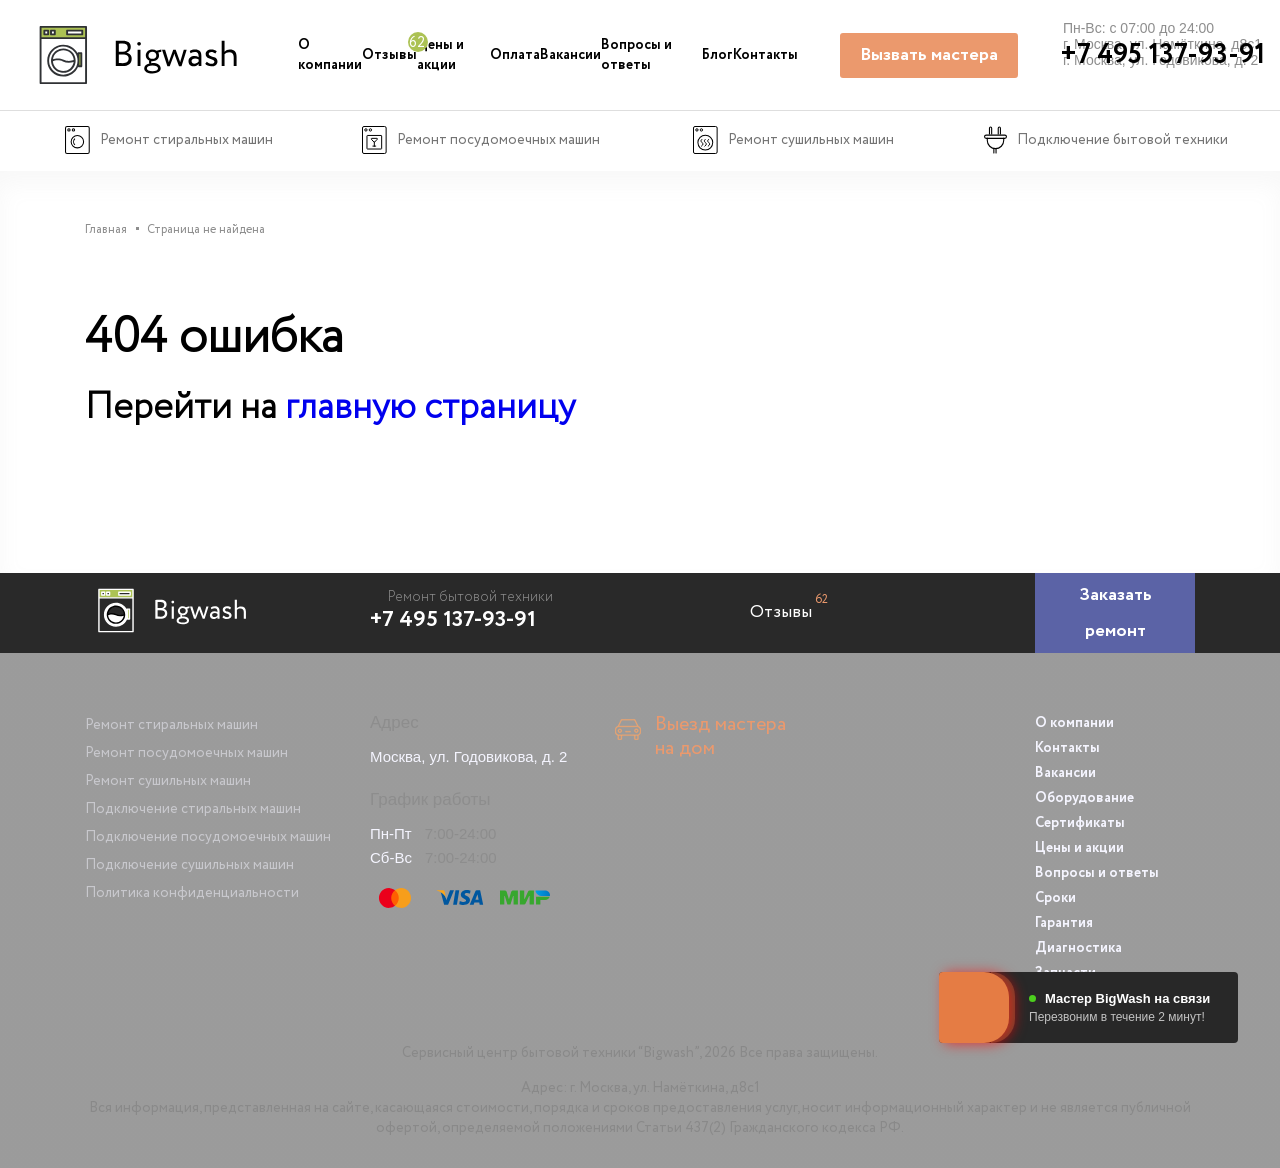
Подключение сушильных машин (189, 865)
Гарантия (1064, 923)
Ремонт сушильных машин (168, 781)
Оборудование (1084, 798)
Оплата (515, 55)
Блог (717, 55)
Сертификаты (1080, 823)
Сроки (1055, 898)
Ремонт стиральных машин (171, 725)
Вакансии (570, 55)
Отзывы (389, 55)
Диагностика (1078, 948)
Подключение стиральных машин (193, 809)
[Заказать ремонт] (1115, 613)
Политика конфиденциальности (192, 893)
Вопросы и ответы (636, 55)
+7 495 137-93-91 (453, 620)
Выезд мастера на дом (720, 737)
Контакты (765, 55)
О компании (330, 55)
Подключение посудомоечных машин (208, 837)
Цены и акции (440, 55)
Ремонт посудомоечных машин (186, 753)
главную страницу (430, 407)
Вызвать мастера (929, 55)
